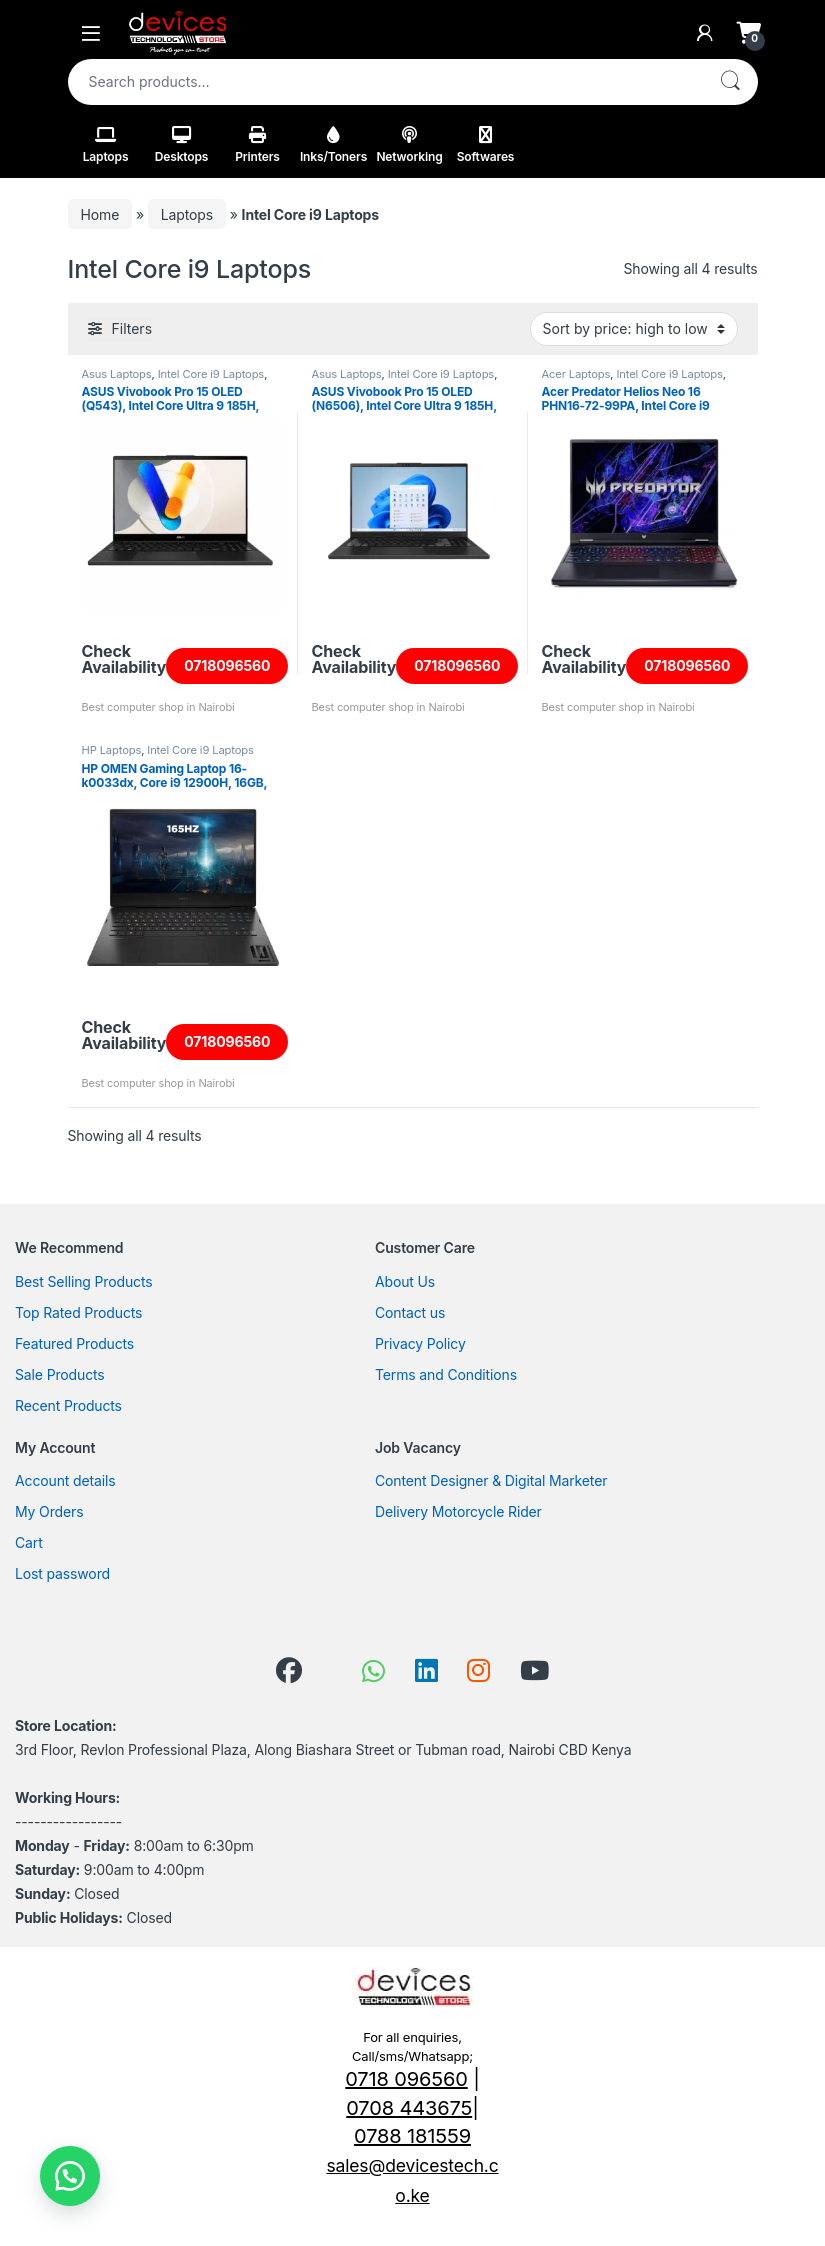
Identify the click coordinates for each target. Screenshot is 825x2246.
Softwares (486, 145)
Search (730, 82)
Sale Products (60, 1374)
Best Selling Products (83, 1281)
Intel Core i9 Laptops (211, 374)
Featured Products (74, 1343)
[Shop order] (634, 329)
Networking (409, 145)
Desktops (182, 145)
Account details (65, 1480)
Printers (257, 145)
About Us (405, 1281)
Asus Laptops (117, 374)
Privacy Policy (420, 1343)
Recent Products (68, 1405)
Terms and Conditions (446, 1374)
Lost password (62, 1573)
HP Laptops (112, 750)
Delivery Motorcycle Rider (458, 1511)
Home (100, 214)
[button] (70, 2176)
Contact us (410, 1312)
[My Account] (705, 33)
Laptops (106, 145)
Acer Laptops (576, 374)
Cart (29, 1542)
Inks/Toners (333, 145)
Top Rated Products (78, 1312)
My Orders (49, 1511)
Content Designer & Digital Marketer (491, 1480)
